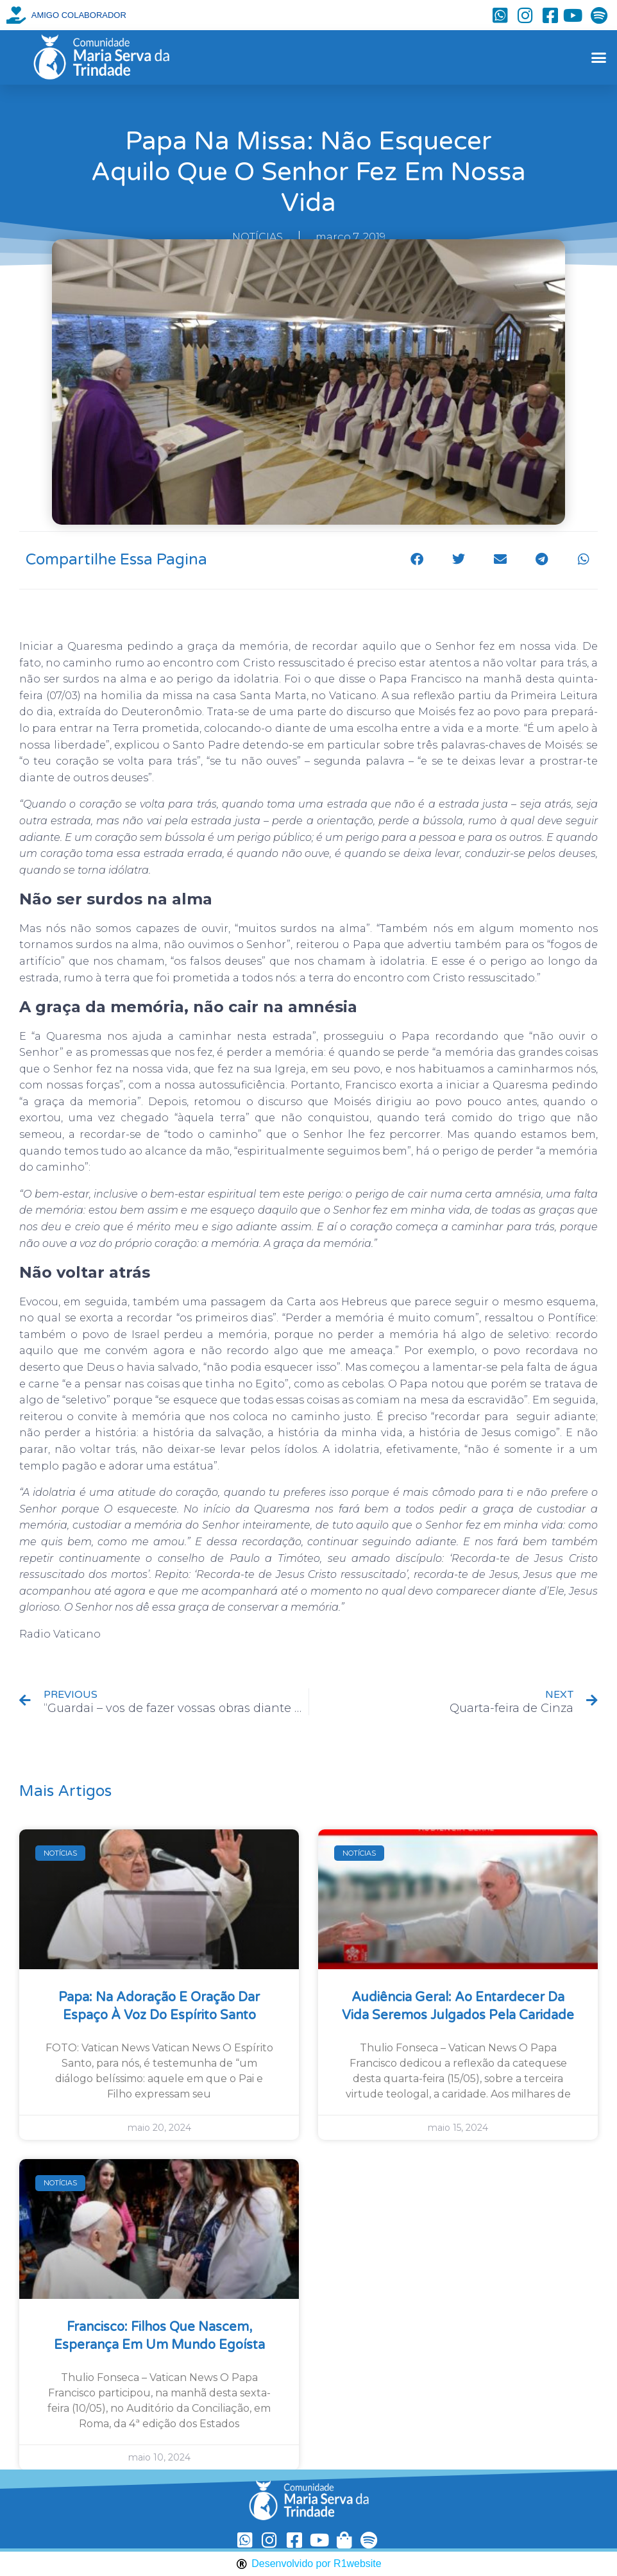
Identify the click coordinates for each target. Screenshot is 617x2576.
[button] (598, 58)
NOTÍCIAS (257, 237)
